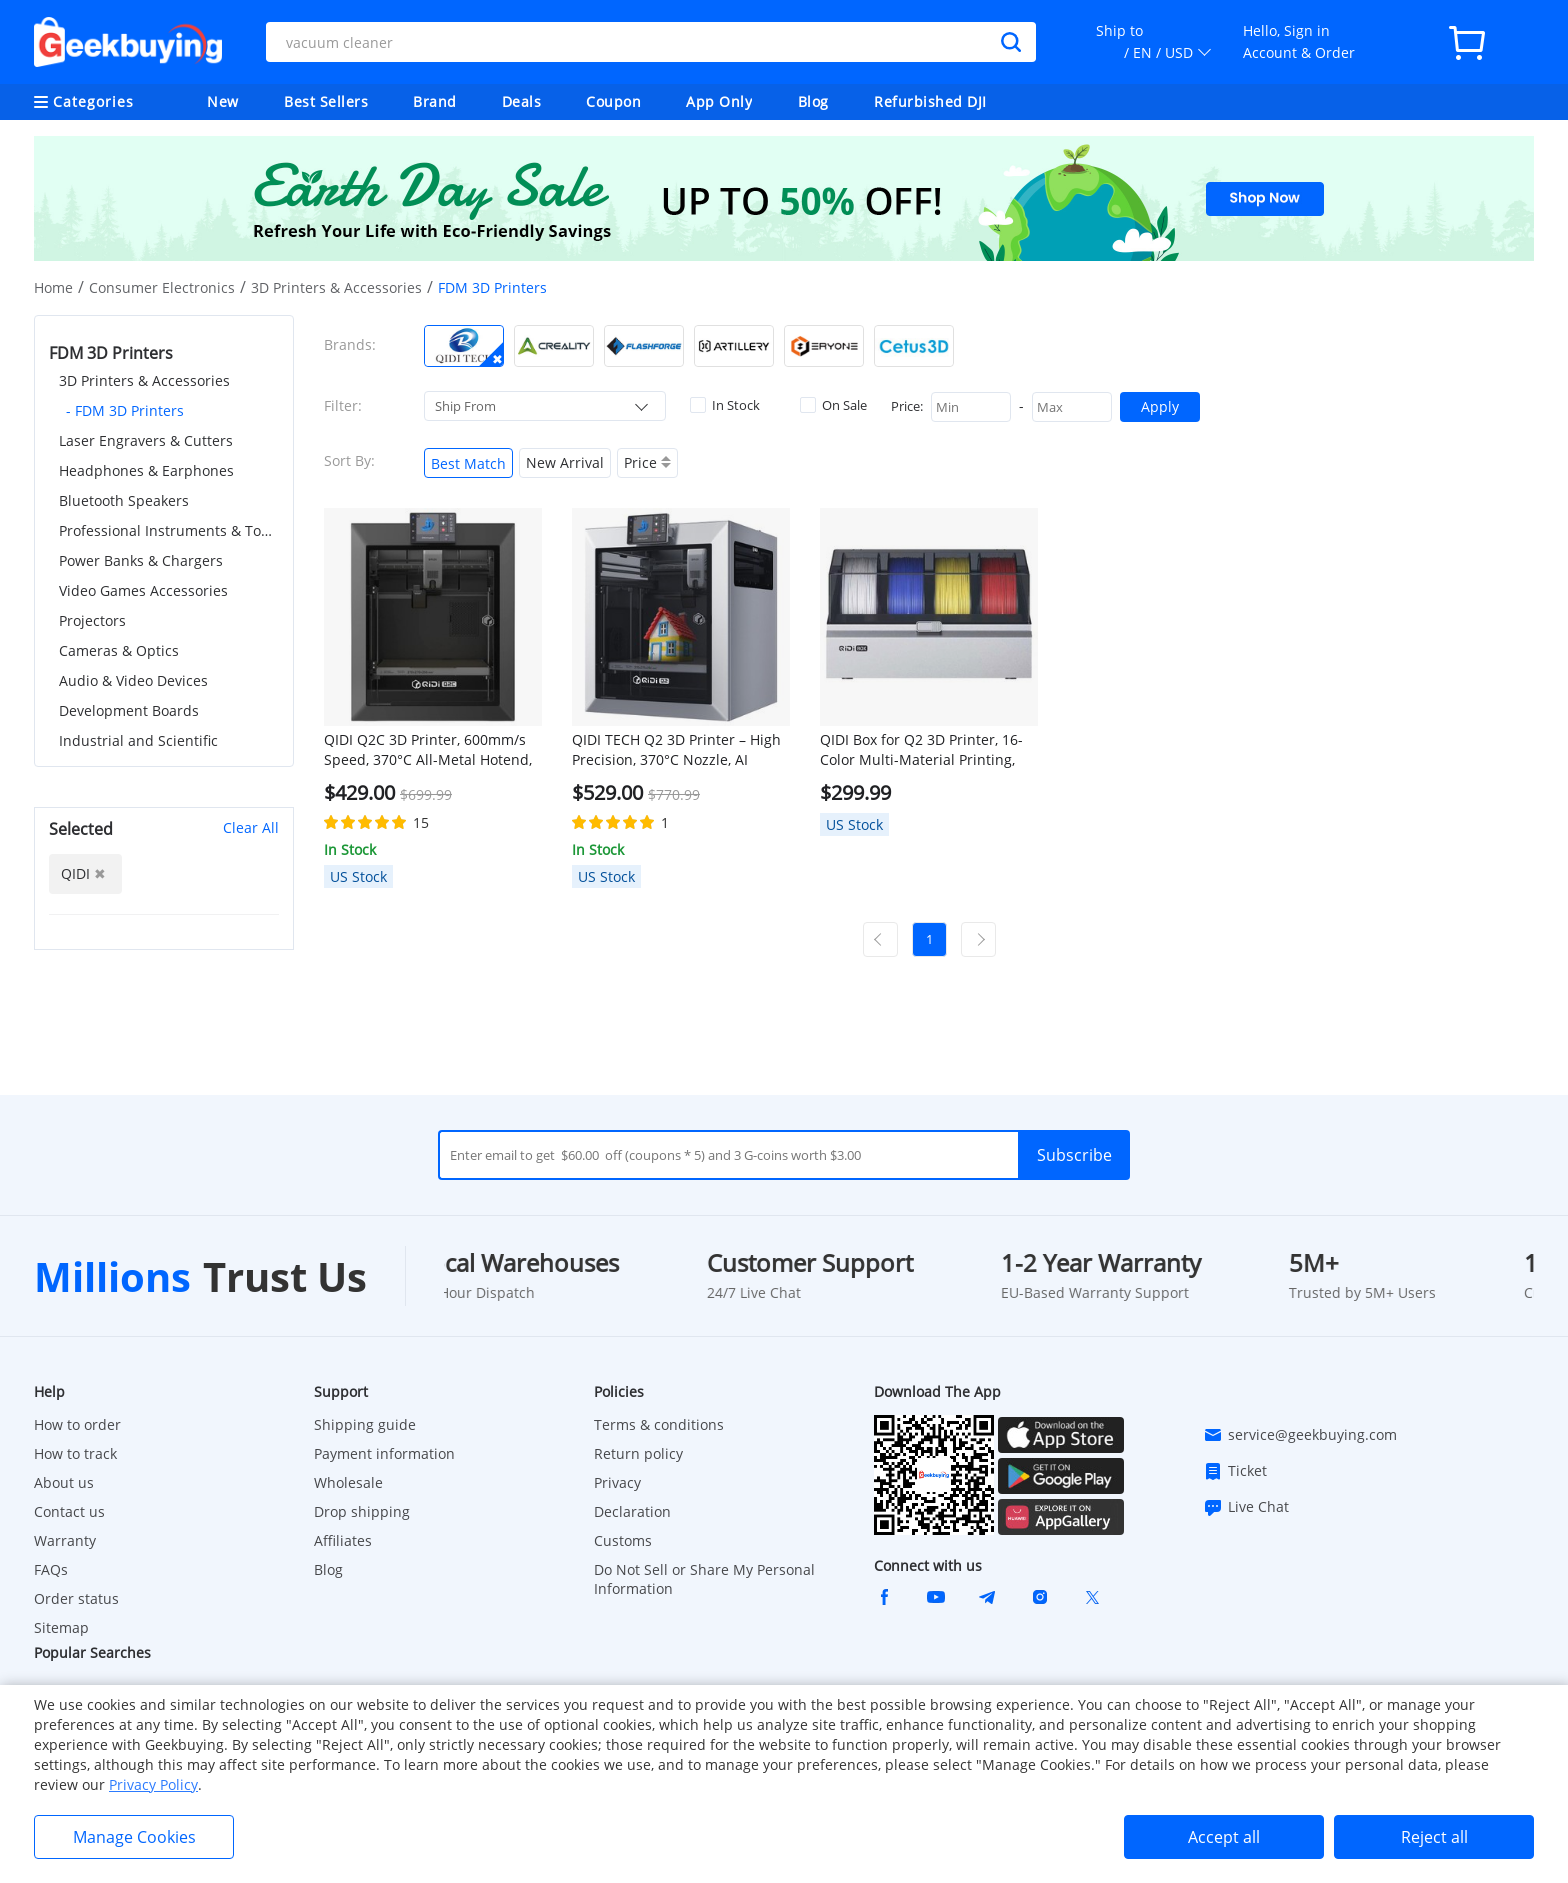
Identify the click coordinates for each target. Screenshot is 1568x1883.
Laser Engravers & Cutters (146, 440)
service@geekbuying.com (1300, 1435)
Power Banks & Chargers (141, 560)
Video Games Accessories (143, 590)
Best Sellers (326, 101)
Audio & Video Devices (133, 680)
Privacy (617, 1482)
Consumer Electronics (162, 287)
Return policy (638, 1453)
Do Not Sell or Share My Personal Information (704, 1579)
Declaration (632, 1511)
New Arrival (565, 462)
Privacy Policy (153, 1784)
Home (53, 287)
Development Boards (129, 710)
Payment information (384, 1453)
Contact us (69, 1511)
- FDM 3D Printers (125, 410)
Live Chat (1246, 1507)
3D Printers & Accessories (336, 287)
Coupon (613, 101)
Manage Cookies (134, 1837)
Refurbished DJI (930, 101)
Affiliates (343, 1540)
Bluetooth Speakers (124, 500)
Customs (623, 1540)
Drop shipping (362, 1511)
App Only (719, 101)
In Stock (725, 405)
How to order (77, 1424)
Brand (435, 101)
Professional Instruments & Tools (169, 530)
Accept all (1224, 1837)
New (223, 101)
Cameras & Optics (119, 650)
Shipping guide (365, 1424)
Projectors (92, 620)
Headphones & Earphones (146, 470)
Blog (813, 101)
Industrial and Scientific (138, 740)
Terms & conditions (659, 1424)
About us (64, 1482)
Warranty (65, 1540)
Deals (522, 101)
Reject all (1434, 1837)
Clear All (251, 827)
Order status (76, 1598)
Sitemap (61, 1627)
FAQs (51, 1569)
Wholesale (348, 1482)
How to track (75, 1453)
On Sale (833, 405)
